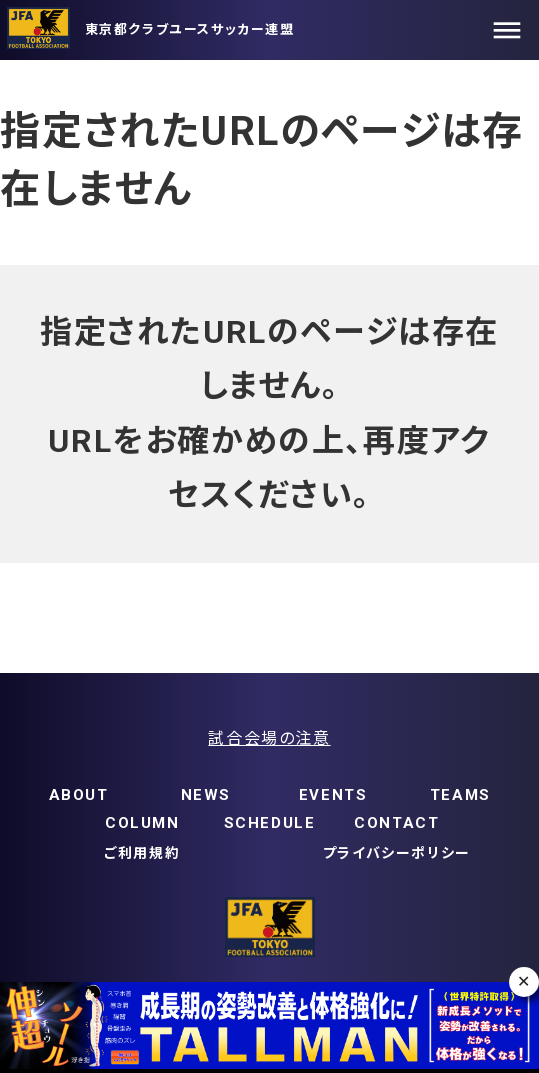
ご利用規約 (142, 853)
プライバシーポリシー (397, 853)
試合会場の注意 (269, 738)
